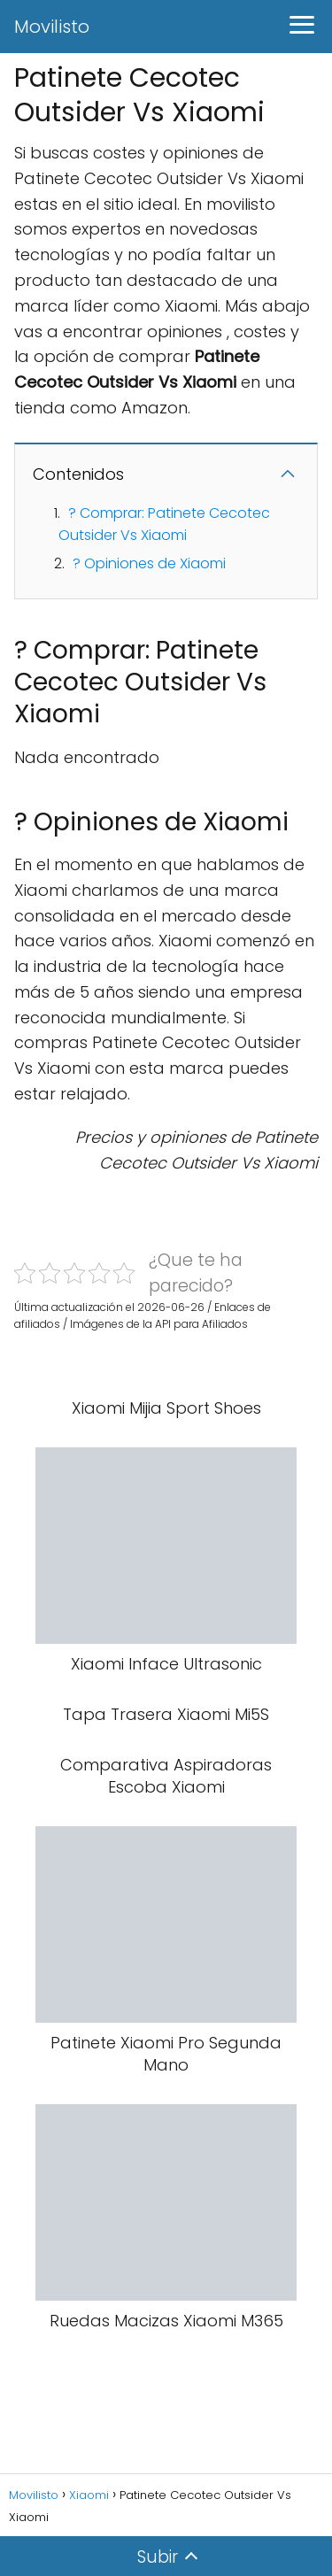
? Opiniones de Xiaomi (149, 563)
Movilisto (51, 26)
